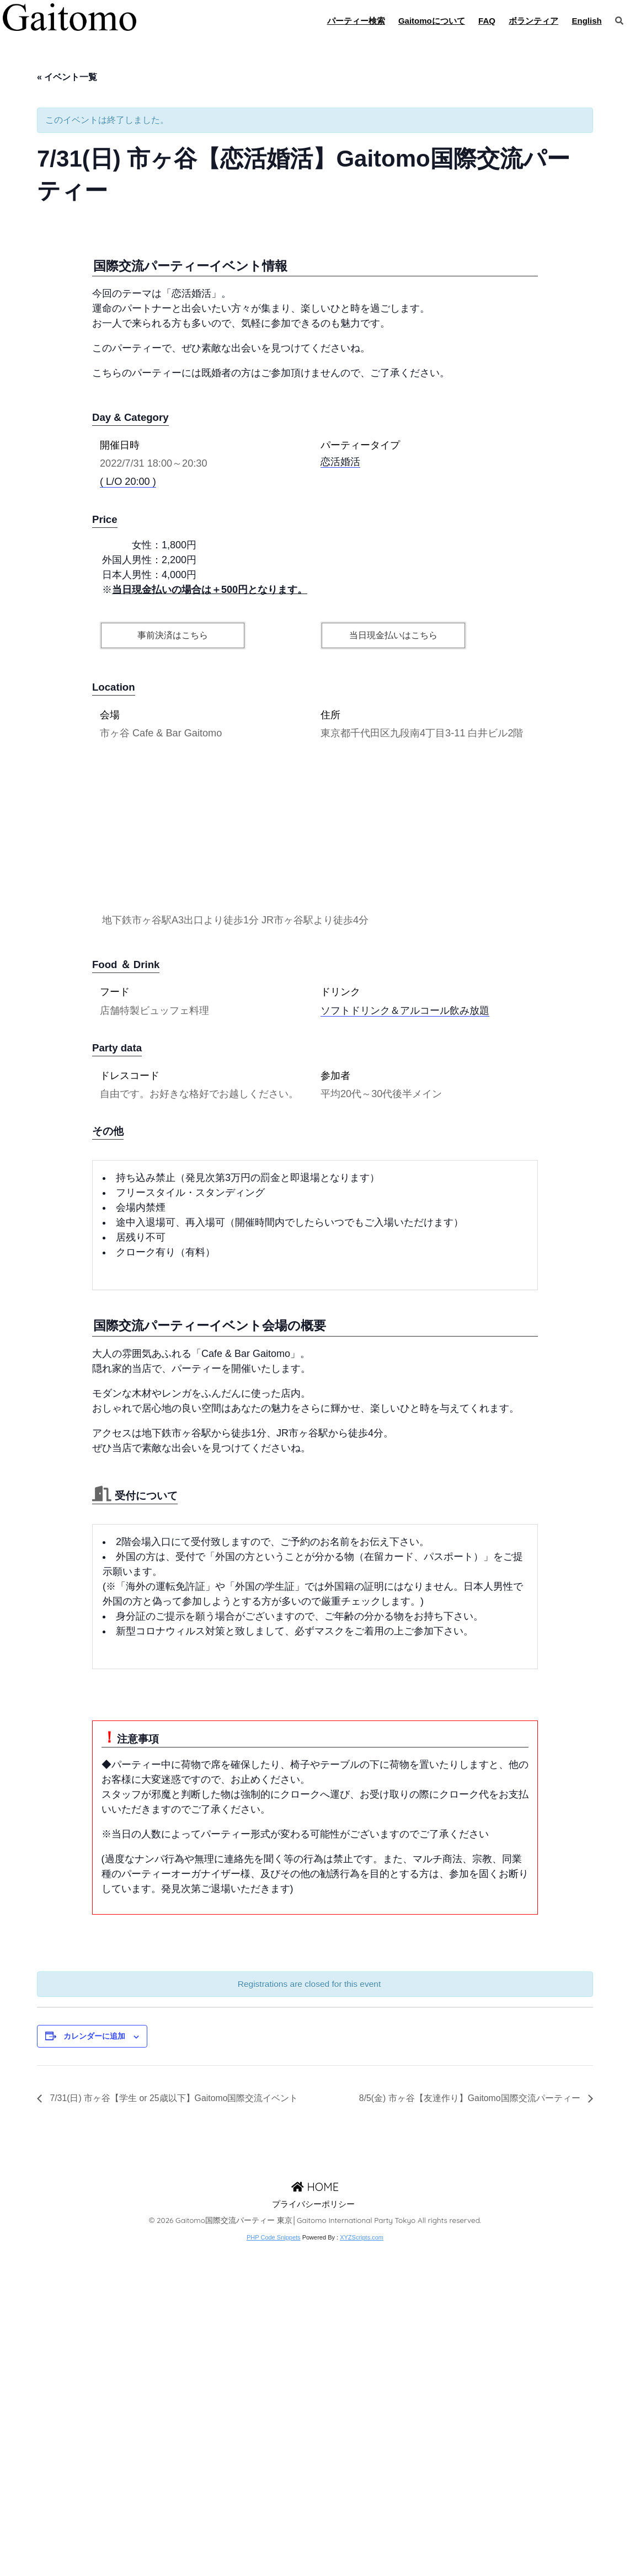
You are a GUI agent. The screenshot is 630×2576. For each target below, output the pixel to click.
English (587, 20)
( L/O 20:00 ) (128, 814)
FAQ (486, 20)
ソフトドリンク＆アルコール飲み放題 (405, 1343)
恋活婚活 (340, 794)
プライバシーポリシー (313, 2537)
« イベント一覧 (67, 77)
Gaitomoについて (431, 20)
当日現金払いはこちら (393, 968)
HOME (315, 2520)
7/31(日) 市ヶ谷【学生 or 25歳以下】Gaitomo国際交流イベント (173, 2431)
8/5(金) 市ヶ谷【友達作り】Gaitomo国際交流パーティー (471, 2431)
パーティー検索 (356, 20)
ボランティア (533, 20)
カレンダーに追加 (94, 2369)
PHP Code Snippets (274, 2570)
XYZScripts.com (361, 2570)
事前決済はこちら (172, 968)
